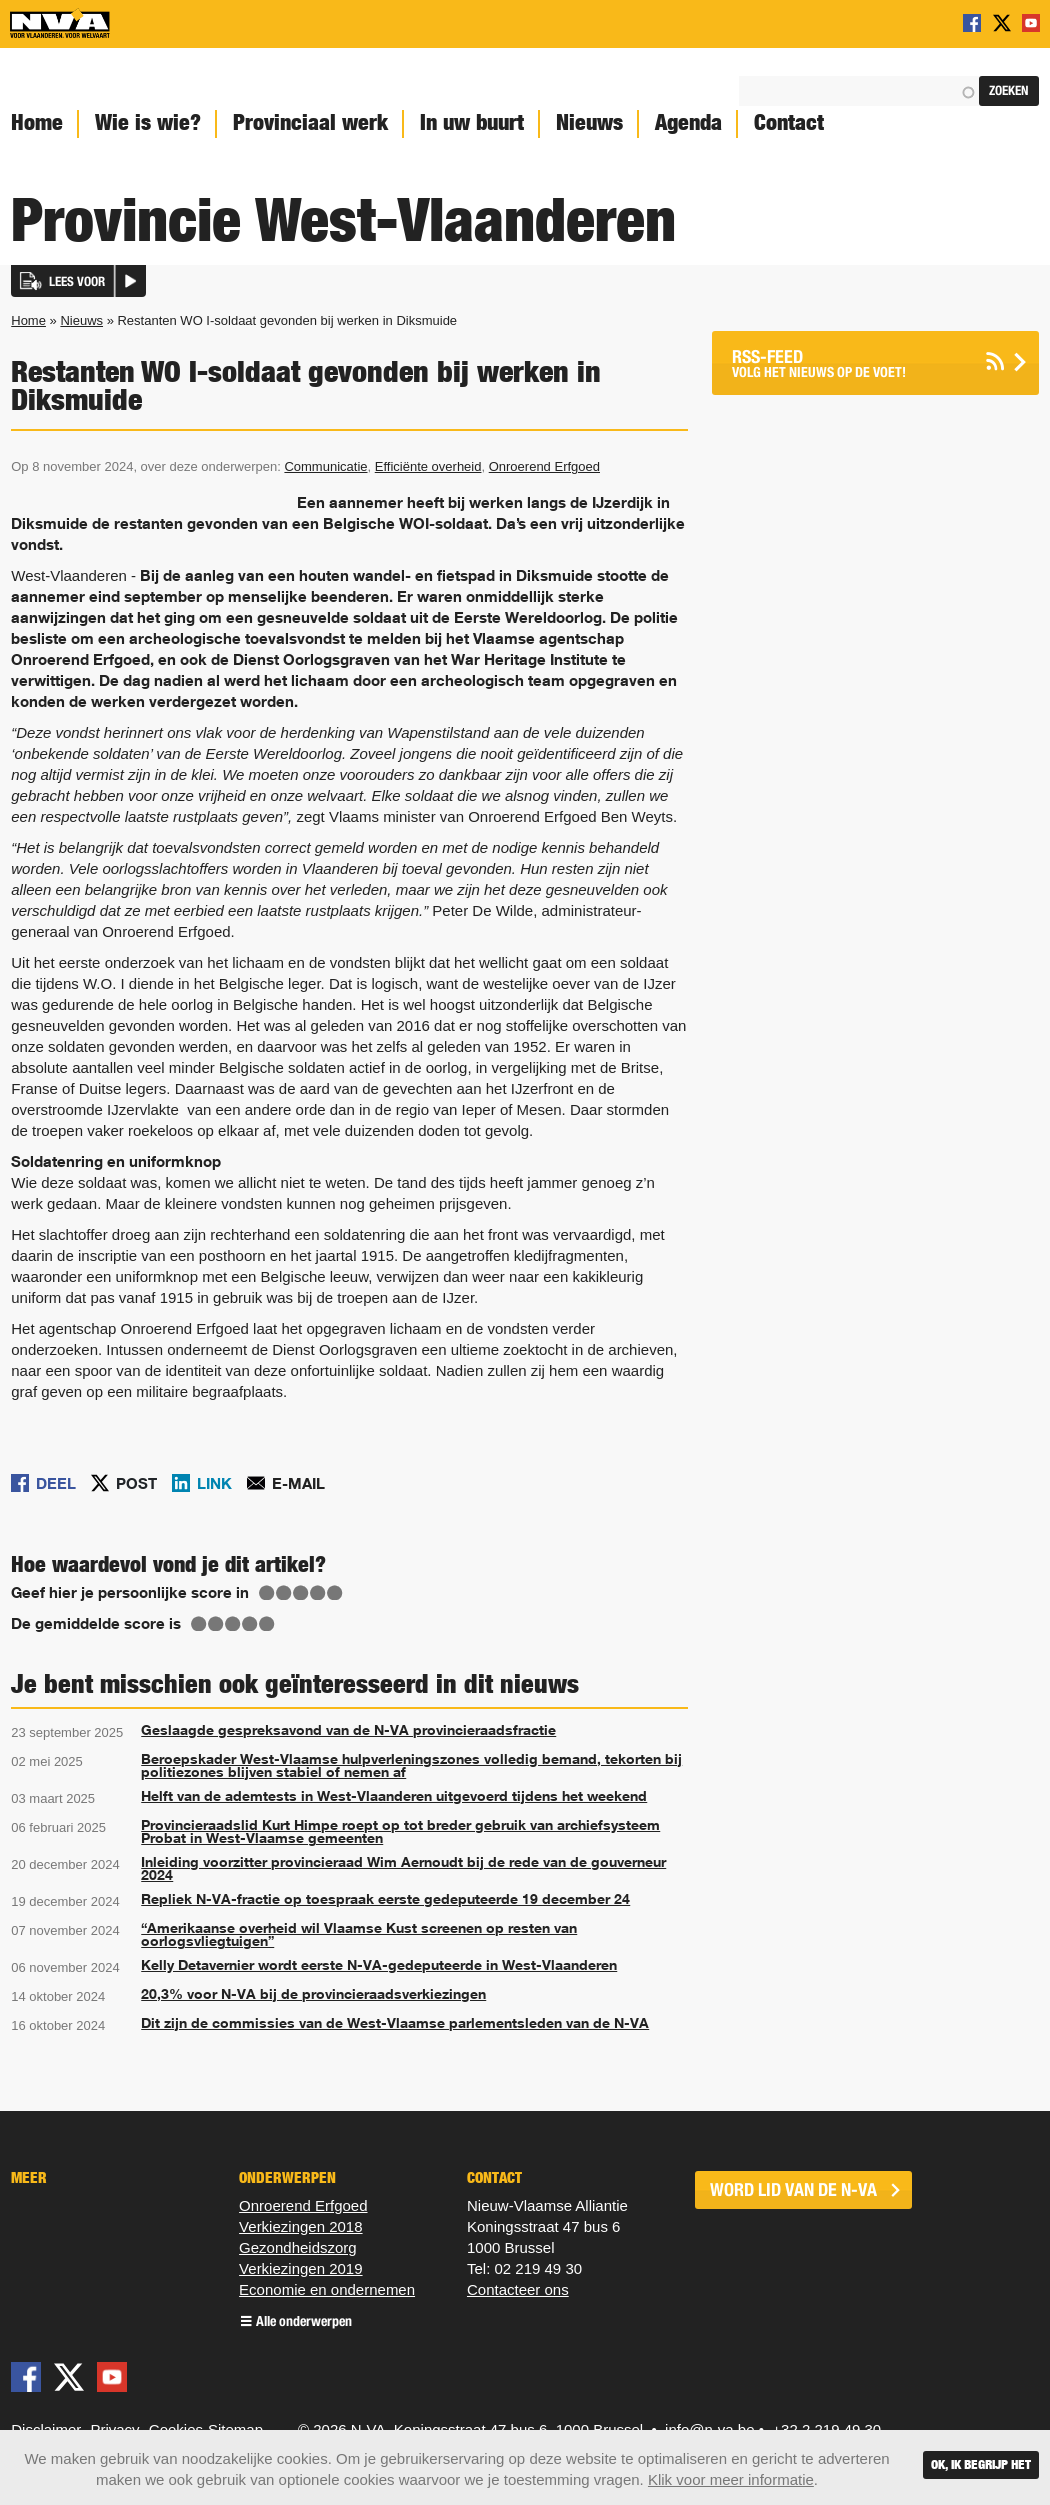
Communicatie (325, 466)
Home (28, 320)
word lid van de (793, 2190)
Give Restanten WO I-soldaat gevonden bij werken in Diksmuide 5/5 (335, 1593)
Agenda (688, 122)
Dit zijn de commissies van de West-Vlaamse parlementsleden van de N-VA (395, 2023)
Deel (56, 1483)
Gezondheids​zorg (298, 2247)
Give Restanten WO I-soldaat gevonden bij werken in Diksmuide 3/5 (301, 1593)
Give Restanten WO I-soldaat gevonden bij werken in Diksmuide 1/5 (267, 1593)
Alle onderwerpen (304, 2322)
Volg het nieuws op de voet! (850, 363)
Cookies (176, 2429)
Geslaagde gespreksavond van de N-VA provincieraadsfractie (348, 1730)
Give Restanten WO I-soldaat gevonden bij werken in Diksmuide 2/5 (284, 1593)
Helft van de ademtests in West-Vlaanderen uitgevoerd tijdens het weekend (394, 1796)
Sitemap (235, 2429)
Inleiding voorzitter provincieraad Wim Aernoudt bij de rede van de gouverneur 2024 (403, 1869)
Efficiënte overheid (428, 466)
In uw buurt (472, 122)
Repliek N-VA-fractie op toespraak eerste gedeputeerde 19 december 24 (385, 1899)
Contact (789, 122)
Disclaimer (46, 2429)
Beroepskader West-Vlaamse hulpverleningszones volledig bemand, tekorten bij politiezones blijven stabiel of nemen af (411, 1766)
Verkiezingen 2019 (300, 2268)
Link (214, 1483)
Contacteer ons (518, 2289)
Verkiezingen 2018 (300, 2226)
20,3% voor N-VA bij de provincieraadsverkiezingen (313, 1994)
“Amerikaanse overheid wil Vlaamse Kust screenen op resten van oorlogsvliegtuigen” (359, 1935)
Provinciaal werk (310, 122)
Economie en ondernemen (327, 2289)
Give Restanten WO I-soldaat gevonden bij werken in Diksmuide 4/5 (318, 1593)
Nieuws (589, 122)
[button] (78, 281)
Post (136, 1483)
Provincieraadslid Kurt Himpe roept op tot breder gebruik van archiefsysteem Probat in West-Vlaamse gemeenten (400, 1832)
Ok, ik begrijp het (981, 2465)
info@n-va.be (709, 2429)
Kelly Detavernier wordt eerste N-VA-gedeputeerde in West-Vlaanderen (379, 1965)
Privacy (114, 2429)
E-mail (298, 1483)
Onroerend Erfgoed (544, 466)
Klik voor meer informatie (731, 2480)
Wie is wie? (148, 122)
